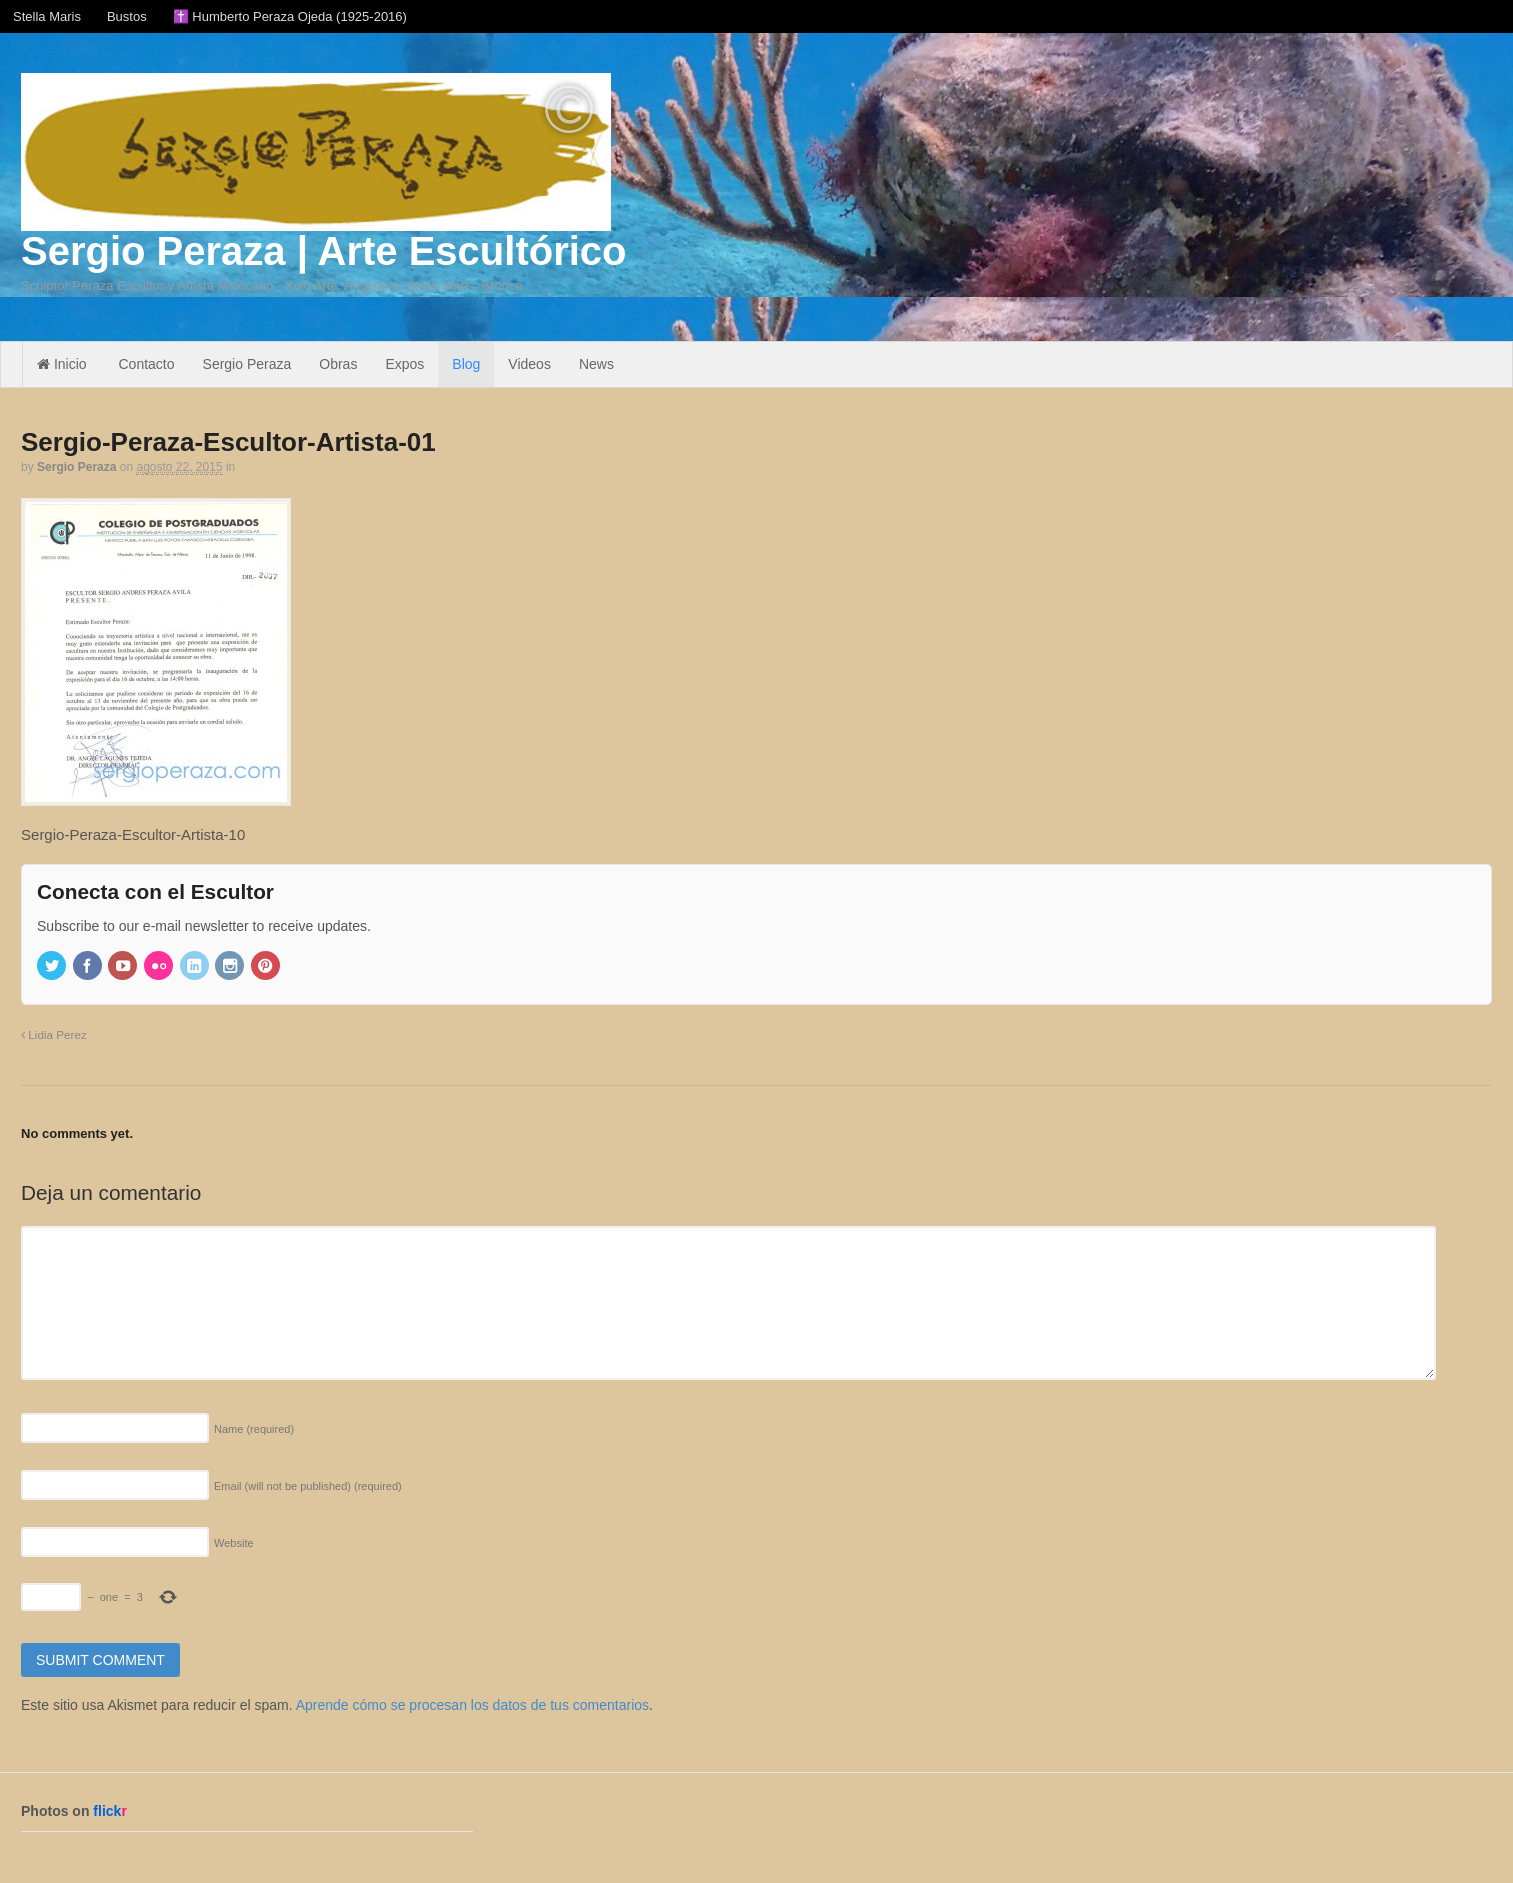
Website (234, 1543)
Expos (404, 364)
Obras (338, 364)
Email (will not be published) (308, 1486)
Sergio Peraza (247, 364)
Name (254, 1429)
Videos (529, 364)
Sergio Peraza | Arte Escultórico (323, 251)
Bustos (127, 16)
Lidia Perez (54, 1034)
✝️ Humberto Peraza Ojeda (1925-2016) (290, 16)
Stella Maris (47, 16)
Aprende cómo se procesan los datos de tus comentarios (472, 1705)
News (596, 364)
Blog (466, 364)
